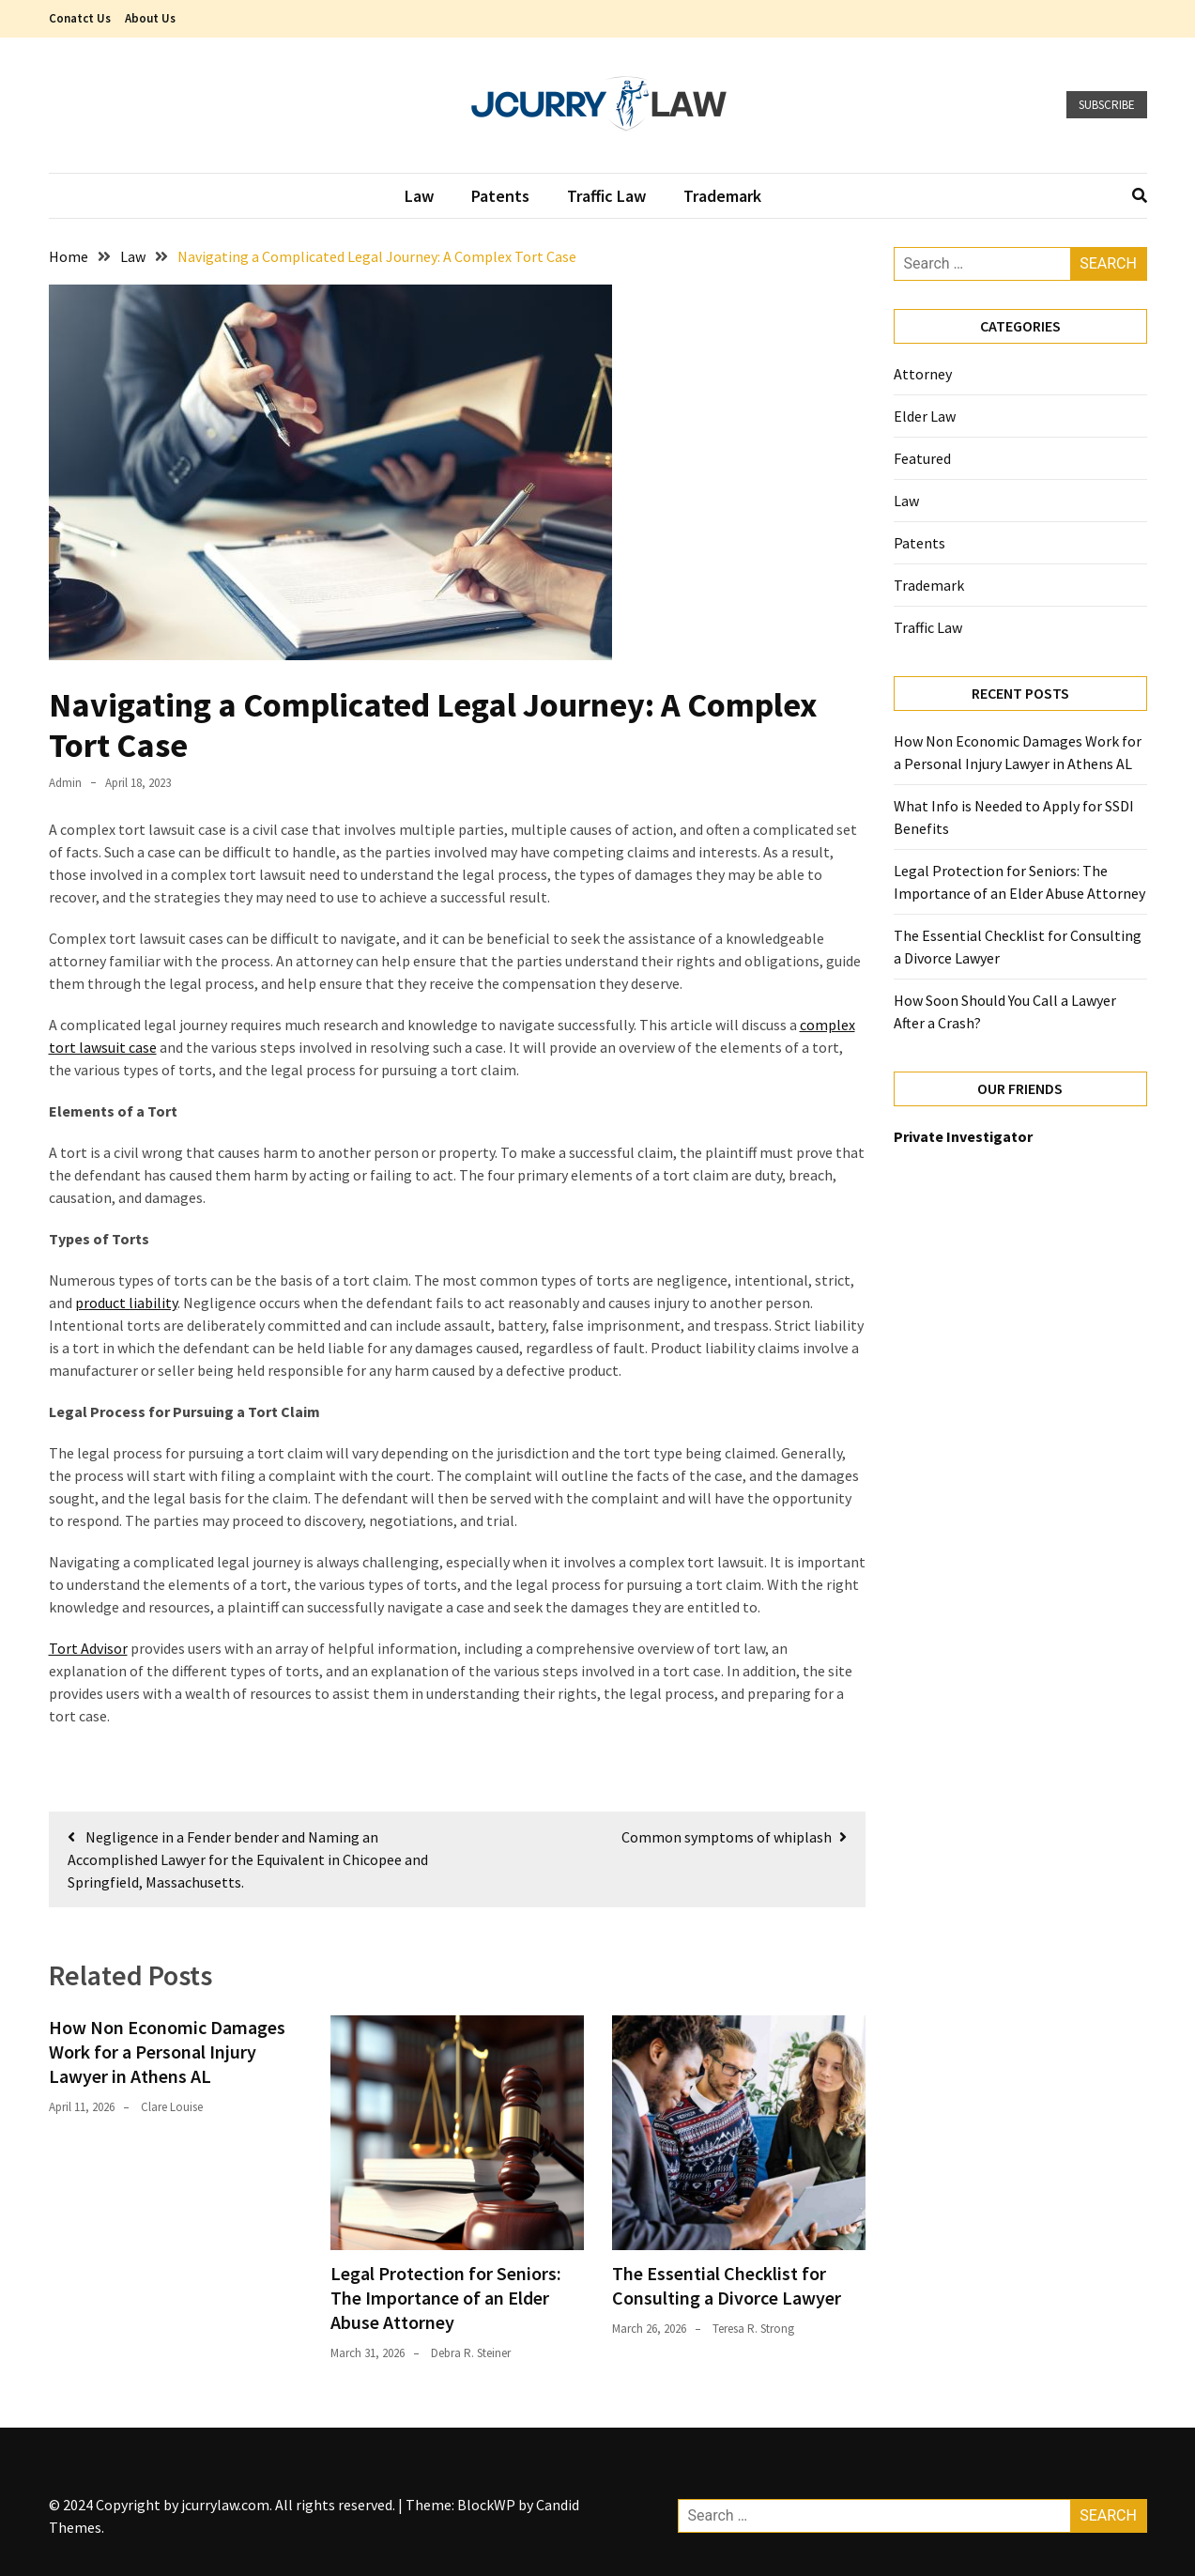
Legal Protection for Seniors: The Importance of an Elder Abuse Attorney (445, 2297)
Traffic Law (606, 196)
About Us (150, 18)
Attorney (924, 373)
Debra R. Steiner (471, 2353)
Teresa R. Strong (753, 2329)
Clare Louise (172, 2107)
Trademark (722, 196)
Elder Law (925, 416)
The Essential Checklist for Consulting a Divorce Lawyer (726, 2285)
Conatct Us (80, 18)
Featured (922, 458)
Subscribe (1107, 105)
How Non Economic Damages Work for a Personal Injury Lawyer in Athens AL (167, 2051)
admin (65, 783)
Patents (500, 196)
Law (419, 196)
